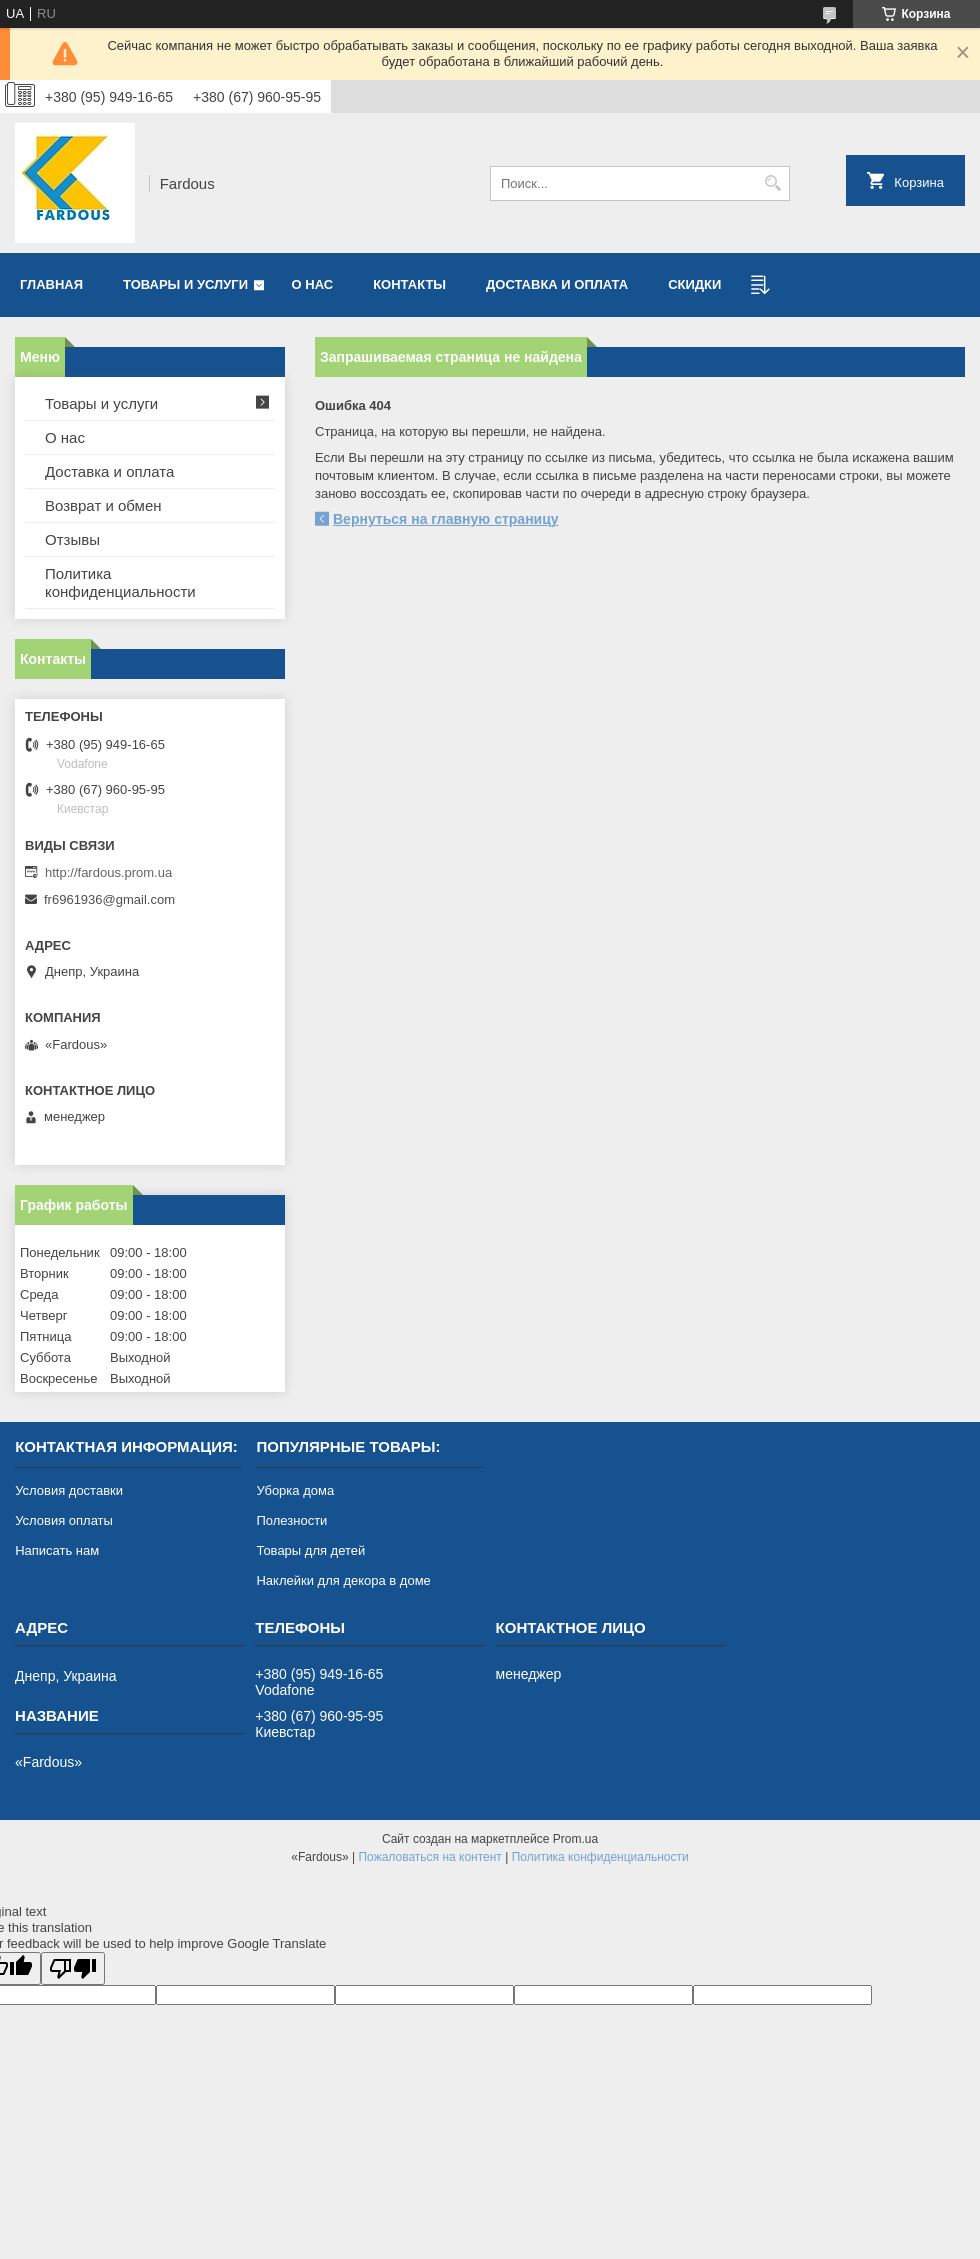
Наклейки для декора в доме (343, 1580)
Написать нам (57, 1550)
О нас (313, 284)
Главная (51, 284)
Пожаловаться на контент (429, 1857)
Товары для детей (310, 1550)
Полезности (291, 1520)
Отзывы (72, 539)
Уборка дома (295, 1490)
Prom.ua (575, 1839)
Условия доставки (69, 1490)
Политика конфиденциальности (120, 582)
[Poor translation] (73, 1968)
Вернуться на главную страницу (446, 519)
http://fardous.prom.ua (108, 872)
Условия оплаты (64, 1520)
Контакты (409, 284)
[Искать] (772, 183)
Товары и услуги (185, 284)
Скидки (694, 284)
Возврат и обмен (103, 505)
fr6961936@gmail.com (109, 899)
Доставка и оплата (557, 284)
